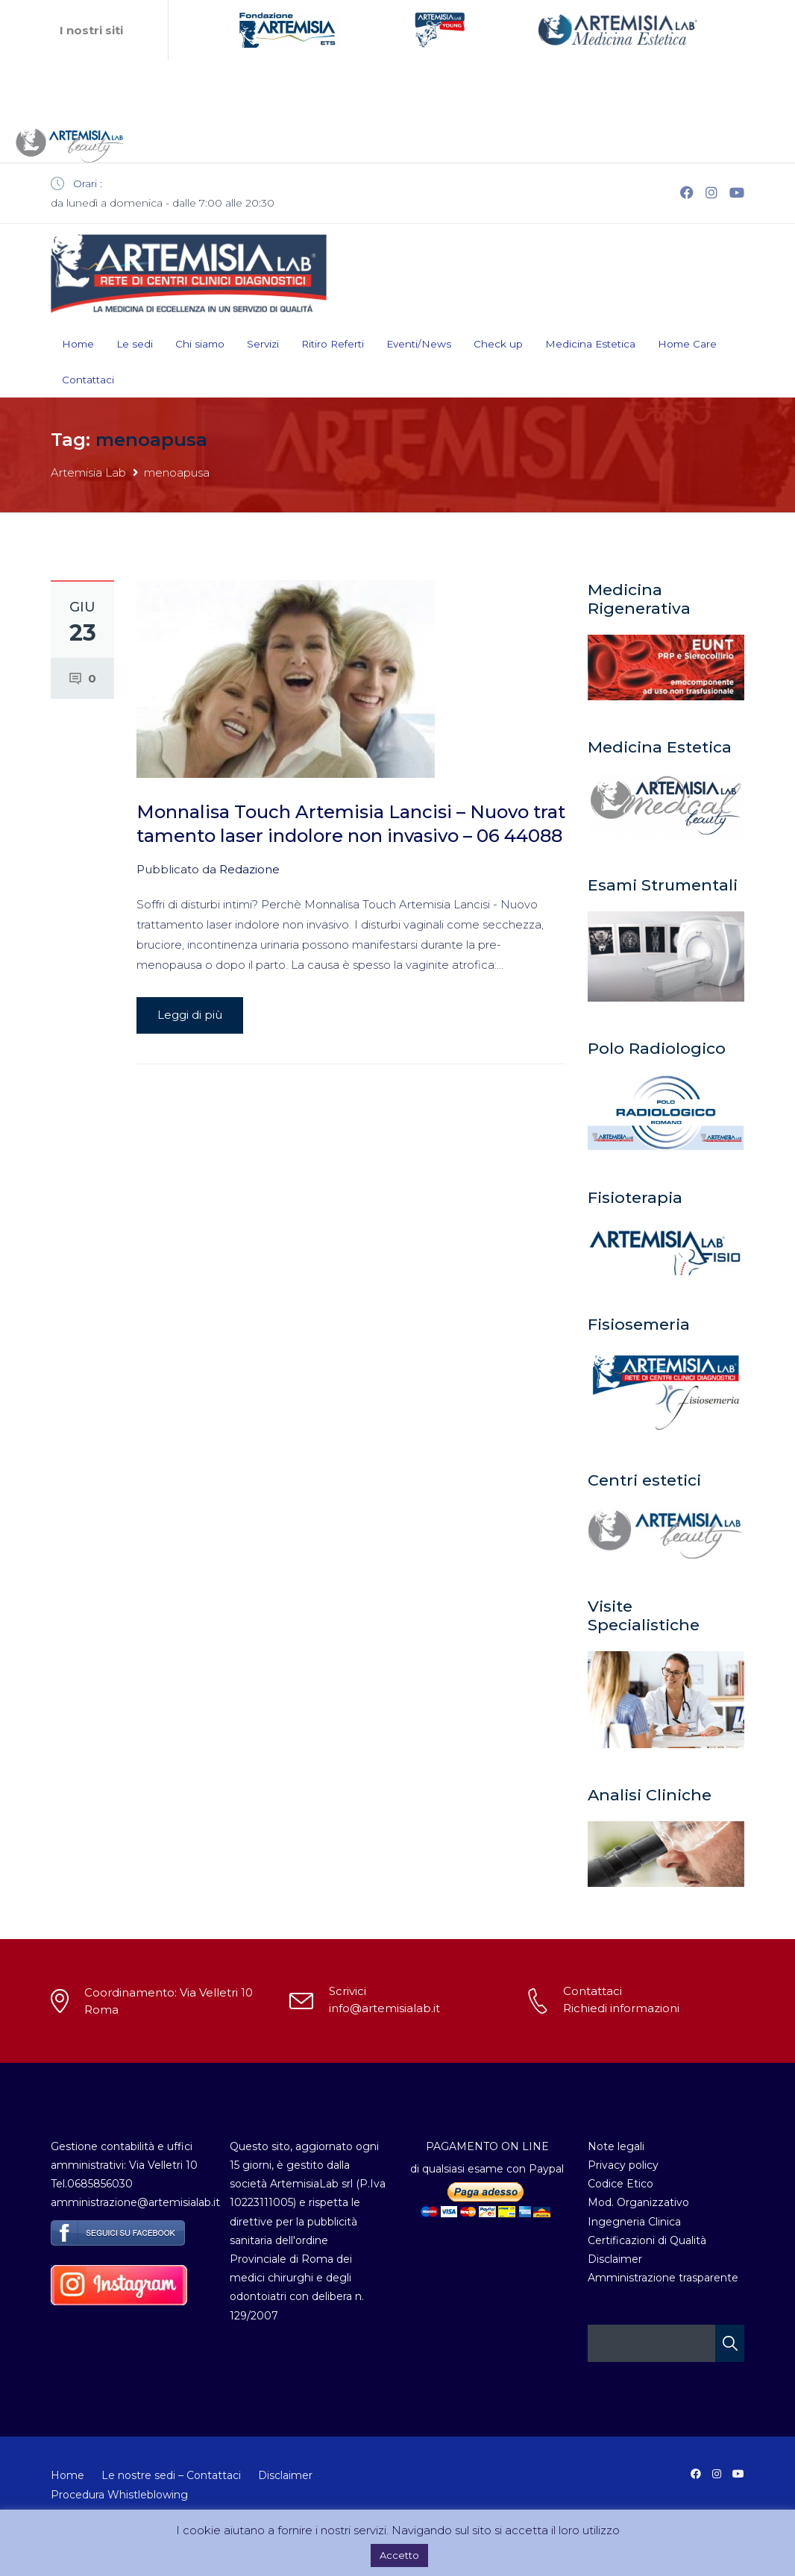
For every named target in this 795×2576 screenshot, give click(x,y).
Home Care (687, 344)
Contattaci (88, 380)
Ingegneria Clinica (634, 2221)
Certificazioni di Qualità (647, 2240)
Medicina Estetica (590, 344)
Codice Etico (620, 2183)
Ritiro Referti (332, 344)
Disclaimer (615, 2259)
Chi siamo (199, 344)
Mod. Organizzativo (638, 2202)
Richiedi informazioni (621, 2008)
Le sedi (134, 344)
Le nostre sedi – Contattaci (171, 2475)
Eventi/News (418, 344)
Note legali (616, 2146)
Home (78, 344)
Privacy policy (623, 2165)
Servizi (263, 344)
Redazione (249, 869)
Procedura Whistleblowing (119, 2494)
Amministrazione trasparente (663, 2277)
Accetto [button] (399, 2555)
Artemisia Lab (88, 472)
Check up (498, 344)
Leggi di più (189, 1015)
